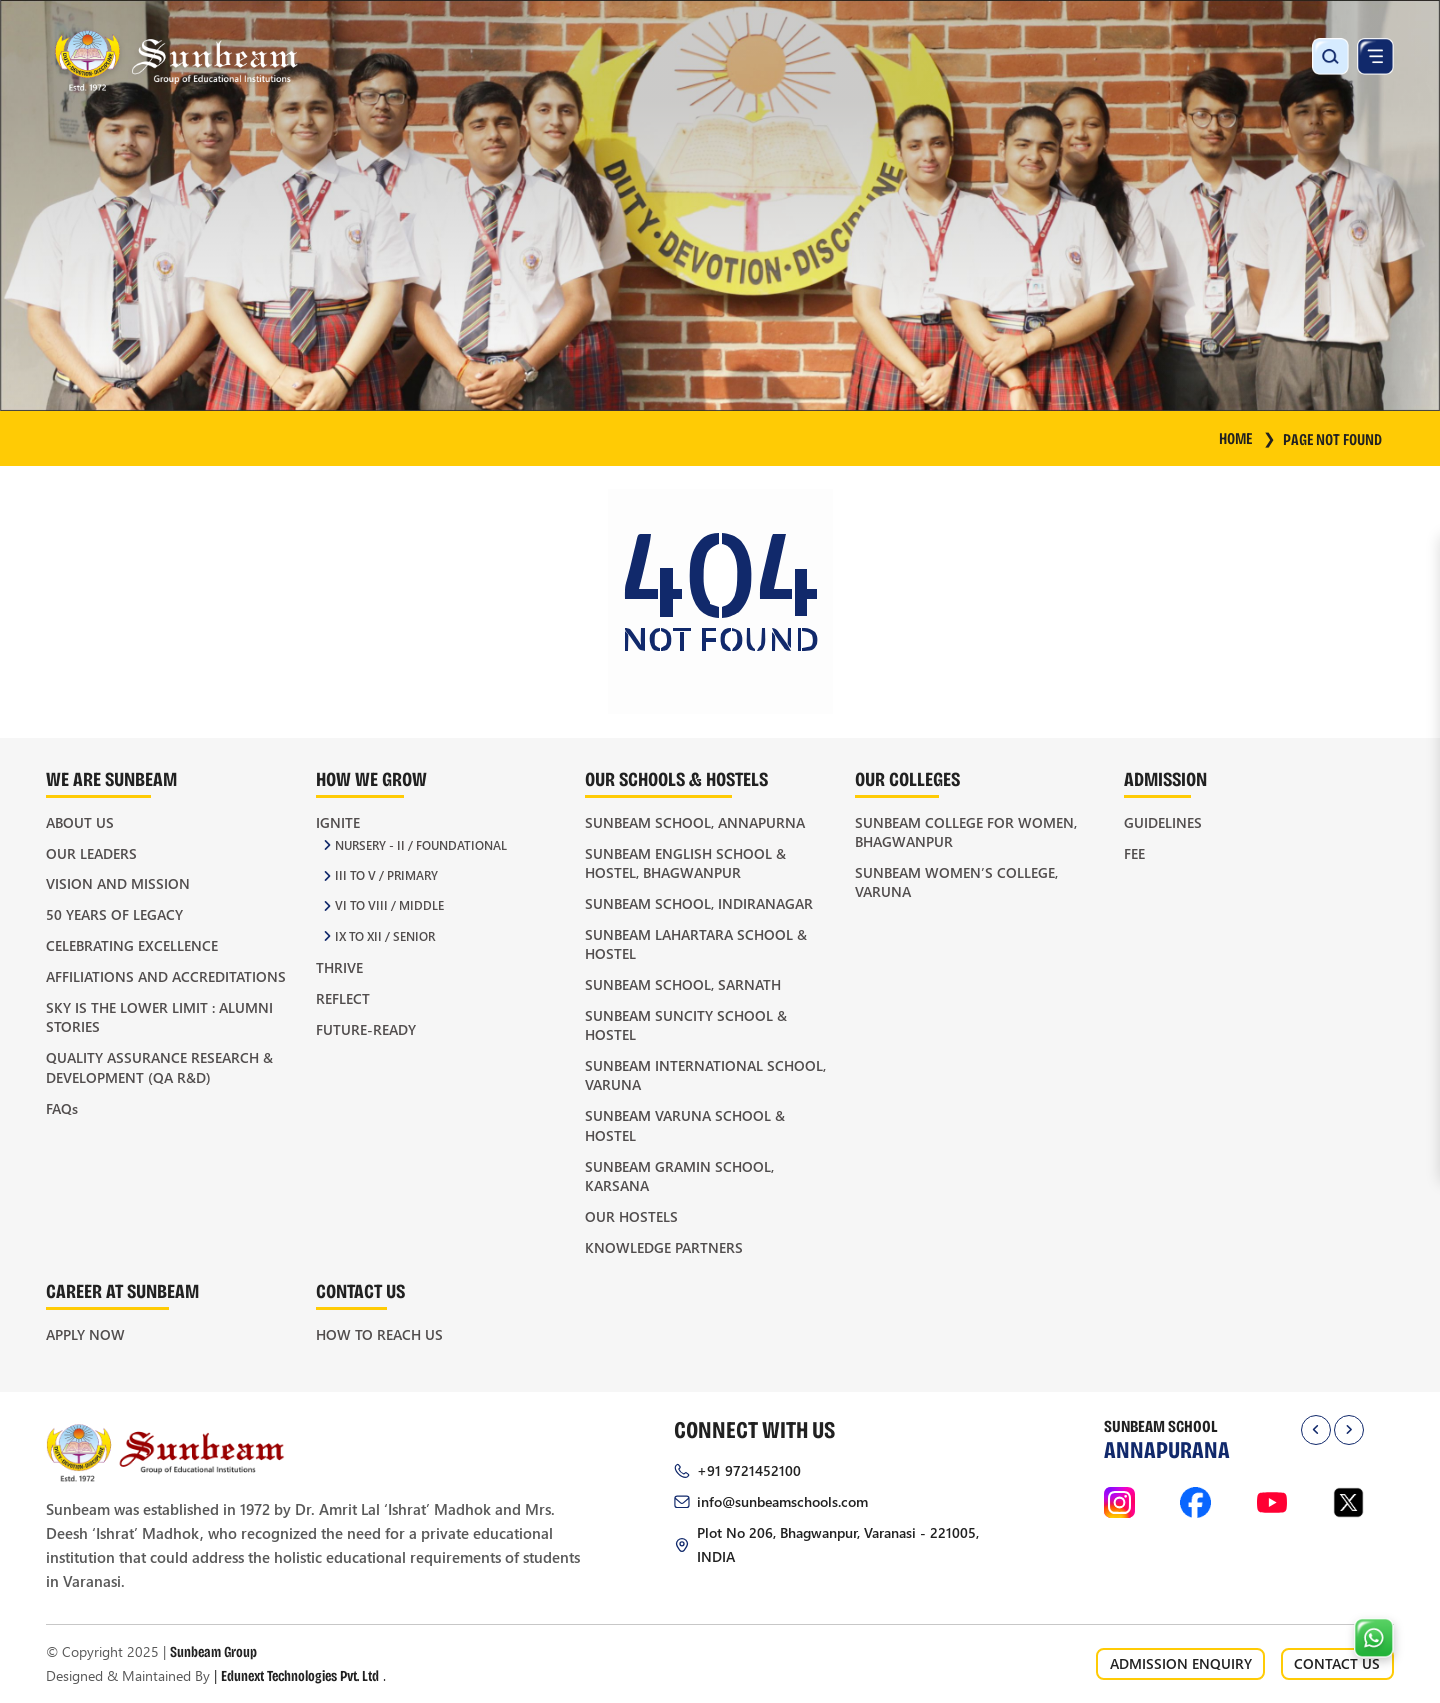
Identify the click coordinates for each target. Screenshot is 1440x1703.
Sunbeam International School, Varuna (705, 1075)
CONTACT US (1337, 1663)
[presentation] (1316, 1430)
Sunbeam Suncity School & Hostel (686, 1025)
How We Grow (371, 778)
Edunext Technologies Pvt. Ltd (300, 1675)
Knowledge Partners (664, 1247)
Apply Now (85, 1334)
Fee (1134, 853)
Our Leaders (91, 853)
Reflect (343, 998)
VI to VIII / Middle (389, 905)
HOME (1247, 437)
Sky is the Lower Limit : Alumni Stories (159, 1017)
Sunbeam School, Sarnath (683, 984)
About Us (80, 822)
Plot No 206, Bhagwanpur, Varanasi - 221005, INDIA (838, 1544)
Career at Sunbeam (122, 1290)
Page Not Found (1332, 438)
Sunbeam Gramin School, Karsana (679, 1176)
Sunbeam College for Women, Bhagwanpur (966, 832)
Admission (1165, 778)
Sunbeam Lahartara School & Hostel (696, 944)
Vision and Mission (118, 883)
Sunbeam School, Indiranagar (699, 903)
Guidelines (1163, 822)
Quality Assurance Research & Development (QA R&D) (159, 1067)
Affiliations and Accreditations (166, 976)
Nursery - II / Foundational (421, 845)
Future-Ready (366, 1029)
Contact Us (360, 1290)
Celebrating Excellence (132, 945)
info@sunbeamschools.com (782, 1501)
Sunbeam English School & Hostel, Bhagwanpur (685, 863)
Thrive (339, 967)
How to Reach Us (379, 1334)
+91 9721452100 (749, 1470)
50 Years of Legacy (114, 914)
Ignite (338, 822)
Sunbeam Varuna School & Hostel (685, 1125)
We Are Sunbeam (111, 778)
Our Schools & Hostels (676, 778)
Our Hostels (631, 1216)
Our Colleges (907, 778)
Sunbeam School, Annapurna (695, 822)
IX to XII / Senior (385, 936)
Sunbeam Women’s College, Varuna (956, 882)
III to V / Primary (386, 875)
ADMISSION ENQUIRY (1181, 1663)
